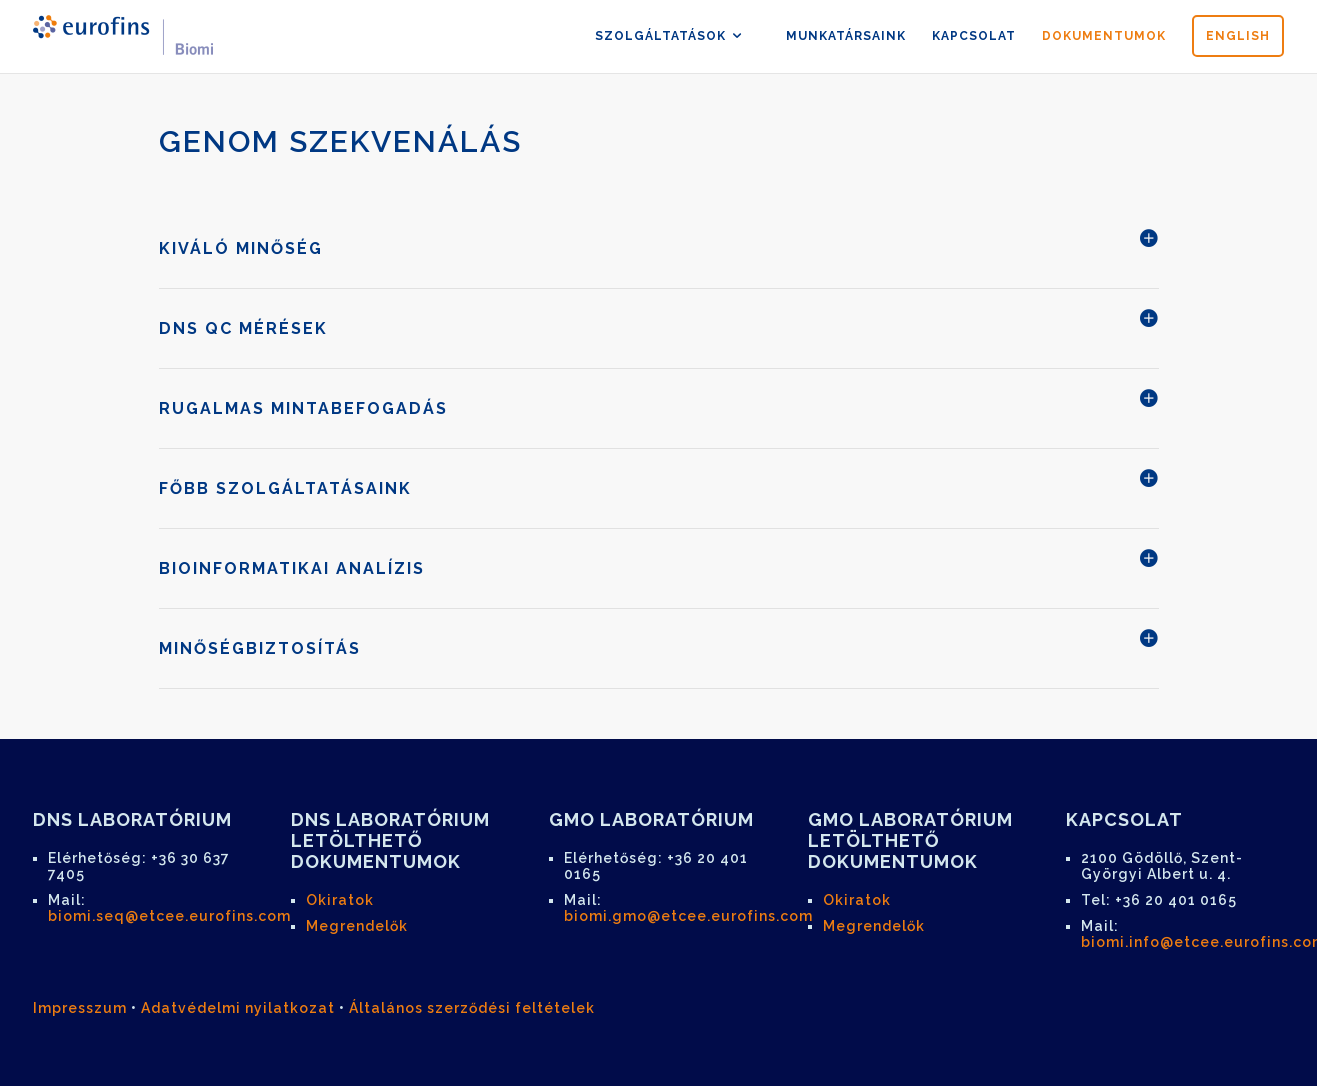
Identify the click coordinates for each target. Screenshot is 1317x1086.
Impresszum (80, 1008)
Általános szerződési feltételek (472, 1008)
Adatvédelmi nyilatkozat (238, 1008)
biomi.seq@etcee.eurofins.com (169, 916)
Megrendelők (357, 926)
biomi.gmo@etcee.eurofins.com (688, 916)
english (1238, 36)
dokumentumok (1104, 36)
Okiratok (340, 900)
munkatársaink (846, 36)
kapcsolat (974, 36)
